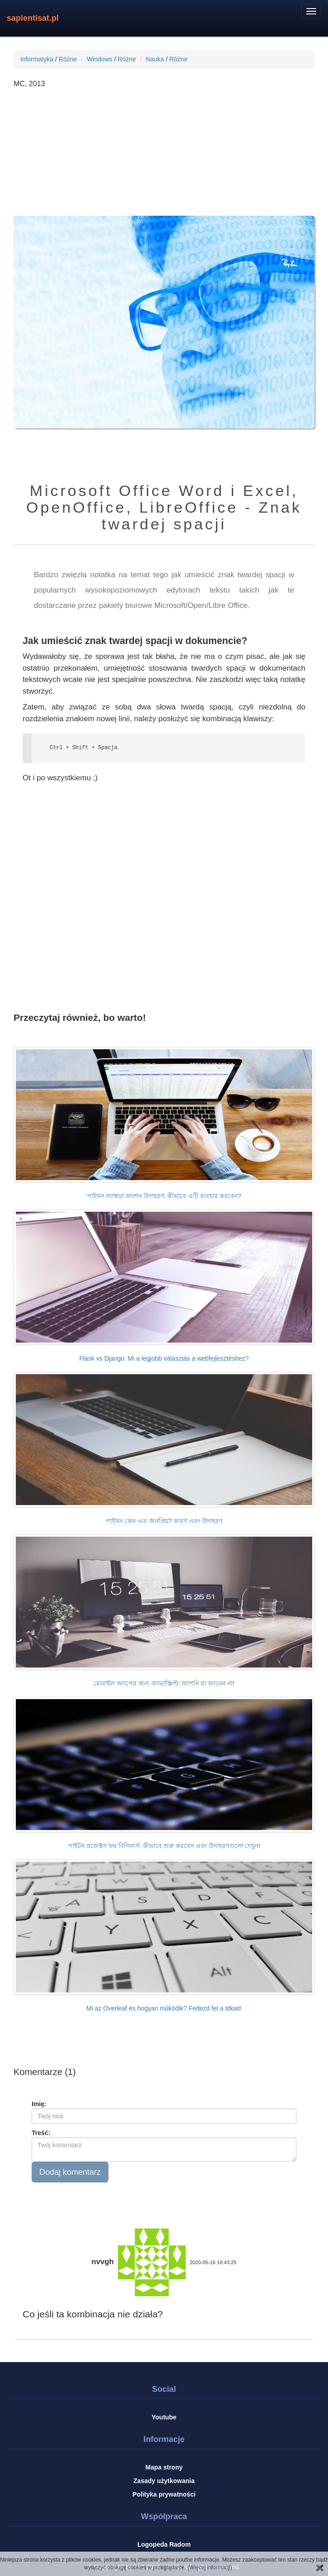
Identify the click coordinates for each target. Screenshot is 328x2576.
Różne (68, 59)
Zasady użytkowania (163, 2480)
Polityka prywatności (163, 2494)
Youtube (164, 2417)
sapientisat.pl (33, 18)
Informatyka (36, 59)
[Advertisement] (164, 152)
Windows (99, 59)
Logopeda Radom (164, 2544)
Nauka (155, 59)
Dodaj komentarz (70, 2172)
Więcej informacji (209, 2567)
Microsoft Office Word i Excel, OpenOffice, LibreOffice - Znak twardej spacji (164, 507)
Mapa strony (164, 2467)
